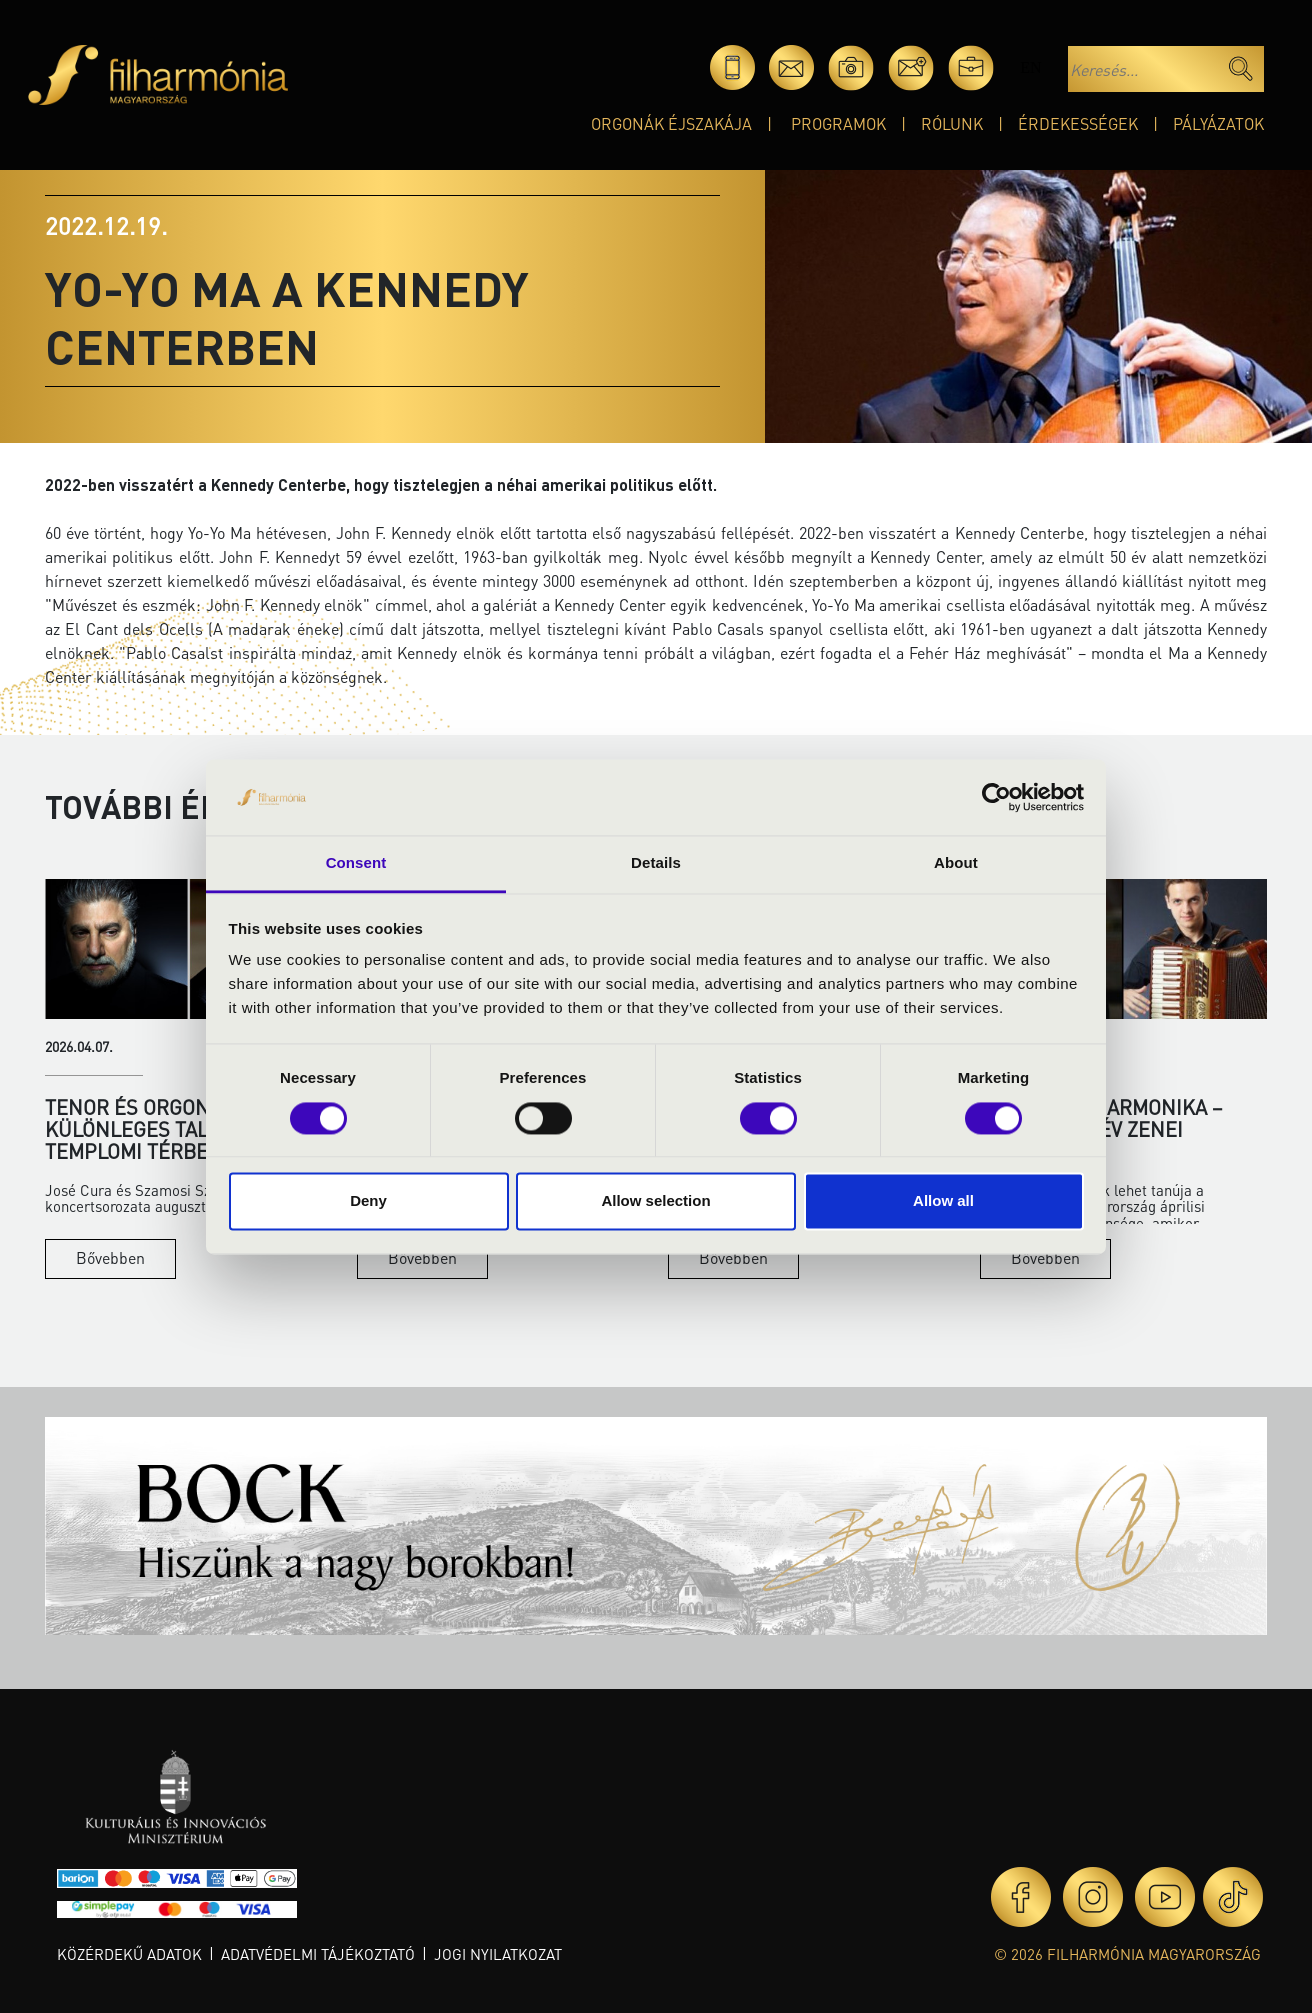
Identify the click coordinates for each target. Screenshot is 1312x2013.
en (1030, 67)
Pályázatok (1218, 123)
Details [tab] (656, 863)
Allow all (943, 1201)
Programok (838, 123)
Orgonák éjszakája (671, 123)
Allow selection (655, 1201)
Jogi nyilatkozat (498, 1954)
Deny (368, 1201)
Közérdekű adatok (129, 1954)
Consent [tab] (356, 863)
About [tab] (956, 863)
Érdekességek (1078, 123)
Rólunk (952, 123)
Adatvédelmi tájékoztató (318, 1954)
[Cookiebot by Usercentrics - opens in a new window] (996, 797)
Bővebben (110, 1257)
